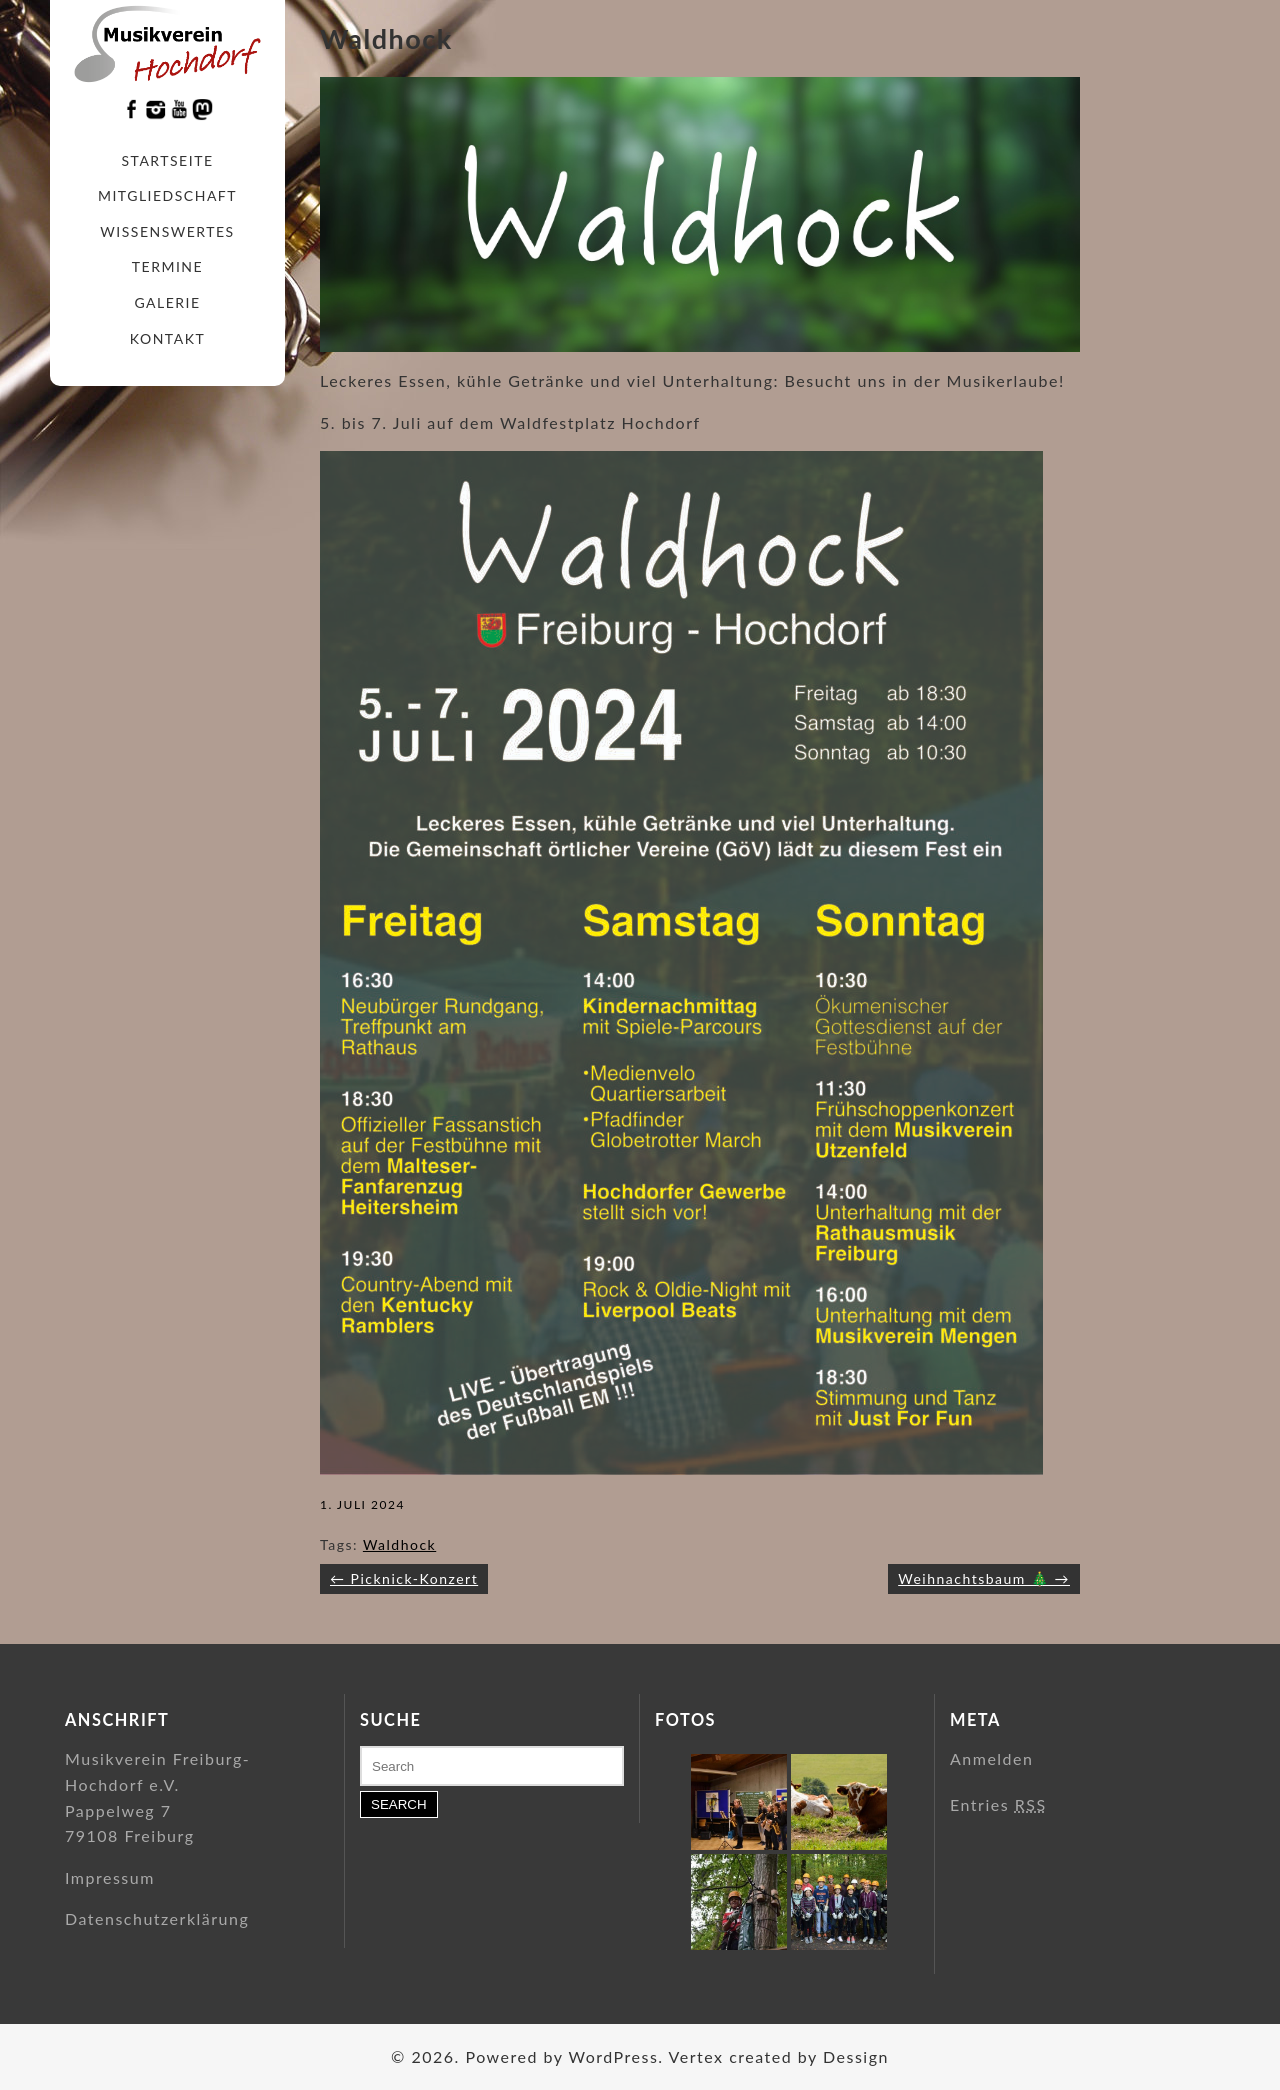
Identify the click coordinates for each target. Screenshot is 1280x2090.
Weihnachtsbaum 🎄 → (984, 1578)
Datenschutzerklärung (157, 1918)
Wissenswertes (167, 231)
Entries (998, 1804)
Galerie (167, 302)
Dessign (856, 2056)
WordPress (613, 2056)
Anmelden (991, 1758)
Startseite (168, 160)
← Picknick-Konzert (404, 1578)
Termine (167, 266)
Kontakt (167, 338)
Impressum (110, 1877)
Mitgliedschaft (167, 195)
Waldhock (399, 1544)
